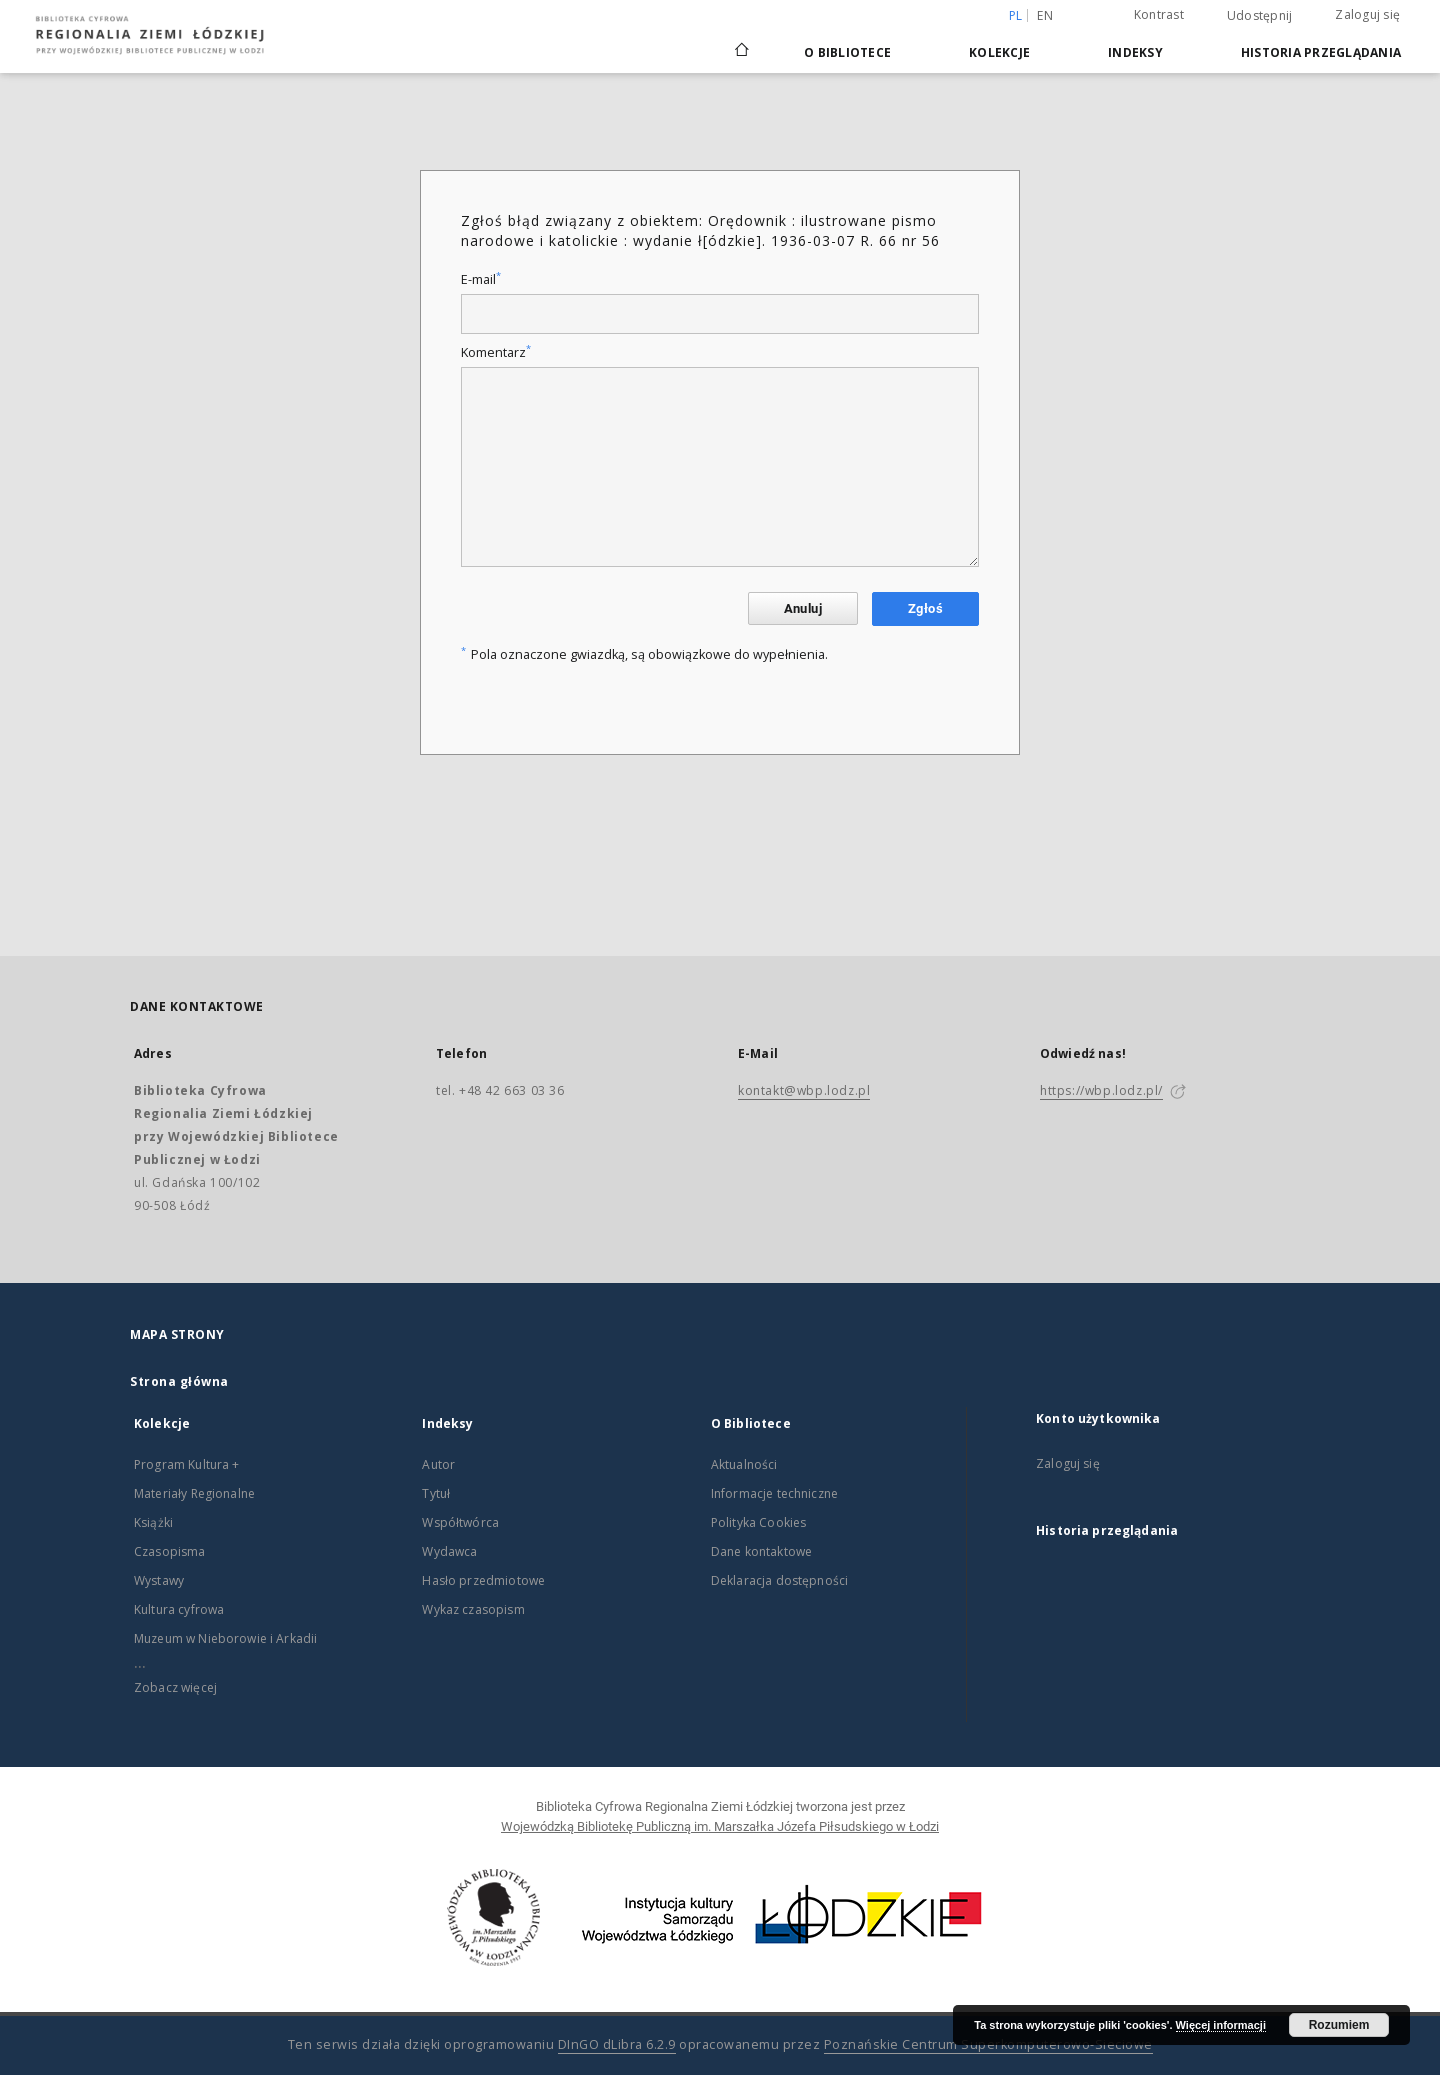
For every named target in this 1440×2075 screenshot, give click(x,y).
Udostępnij (1260, 16)
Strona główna (179, 1381)
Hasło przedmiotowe (483, 1580)
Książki (153, 1522)
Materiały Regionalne (194, 1493)
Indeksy (1135, 52)
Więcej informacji (1221, 2025)
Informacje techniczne (774, 1493)
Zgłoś (925, 608)
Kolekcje (999, 52)
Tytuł (436, 1493)
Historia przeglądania (1321, 52)
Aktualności (744, 1464)
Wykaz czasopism (473, 1609)
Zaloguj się (1367, 14)
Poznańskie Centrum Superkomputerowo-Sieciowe (988, 2044)
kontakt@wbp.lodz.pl (804, 1090)
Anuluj (803, 608)
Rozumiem (1339, 2025)
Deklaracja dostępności (779, 1580)
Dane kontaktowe (761, 1551)
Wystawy (159, 1580)
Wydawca (449, 1551)
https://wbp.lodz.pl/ (1101, 1090)
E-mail (481, 279)
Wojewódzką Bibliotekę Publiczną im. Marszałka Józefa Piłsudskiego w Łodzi (720, 1826)
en (1045, 15)
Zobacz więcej (175, 1687)
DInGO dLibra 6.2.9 (617, 2044)
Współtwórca (460, 1522)
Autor (438, 1464)
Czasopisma (170, 1551)
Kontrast (1159, 14)
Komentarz (496, 352)
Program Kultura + (187, 1464)
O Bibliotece (847, 52)
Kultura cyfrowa (179, 1609)
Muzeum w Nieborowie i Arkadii (225, 1638)
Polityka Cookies (758, 1522)
